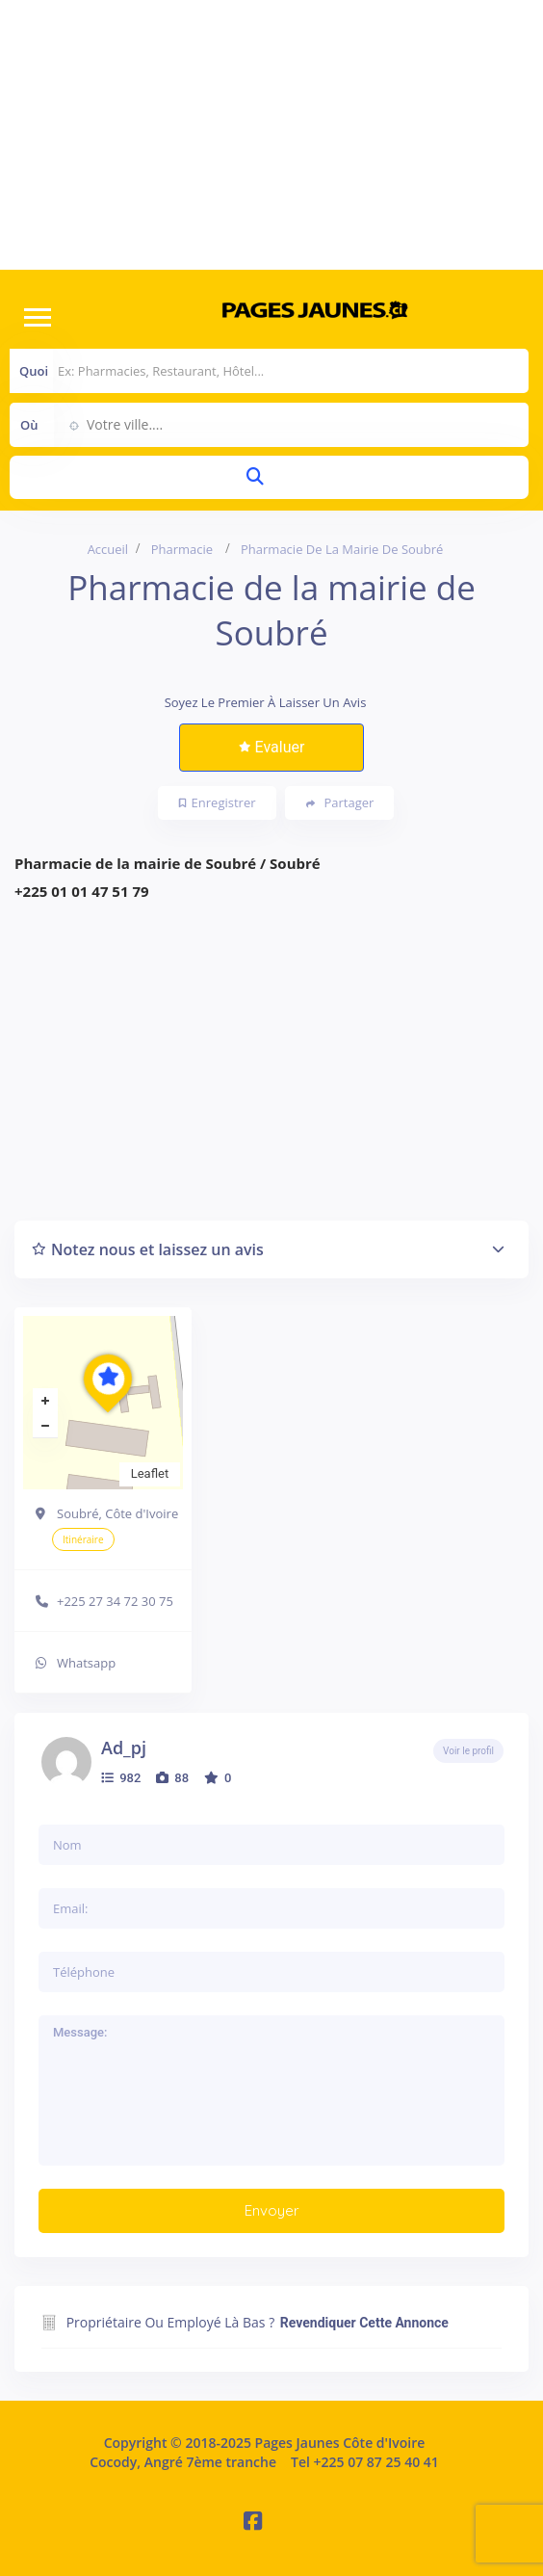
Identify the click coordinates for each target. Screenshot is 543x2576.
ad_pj (123, 1747)
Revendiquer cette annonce (364, 2322)
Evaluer (272, 747)
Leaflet (150, 1473)
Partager (340, 803)
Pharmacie (182, 549)
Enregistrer (217, 802)
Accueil (108, 549)
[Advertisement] (271, 135)
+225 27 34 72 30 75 (115, 1601)
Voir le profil (468, 1751)
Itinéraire (83, 1539)
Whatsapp (86, 1662)
